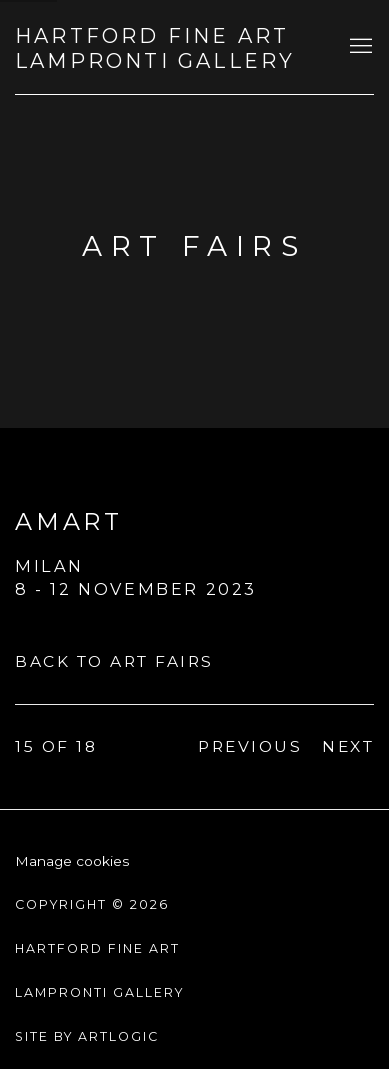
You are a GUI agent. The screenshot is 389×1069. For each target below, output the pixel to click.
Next (348, 746)
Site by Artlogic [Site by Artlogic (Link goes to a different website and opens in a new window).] (87, 1036)
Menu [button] (359, 47)
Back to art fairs (114, 661)
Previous (250, 746)
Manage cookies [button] (72, 861)
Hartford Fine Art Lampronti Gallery (155, 48)
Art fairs (194, 246)
